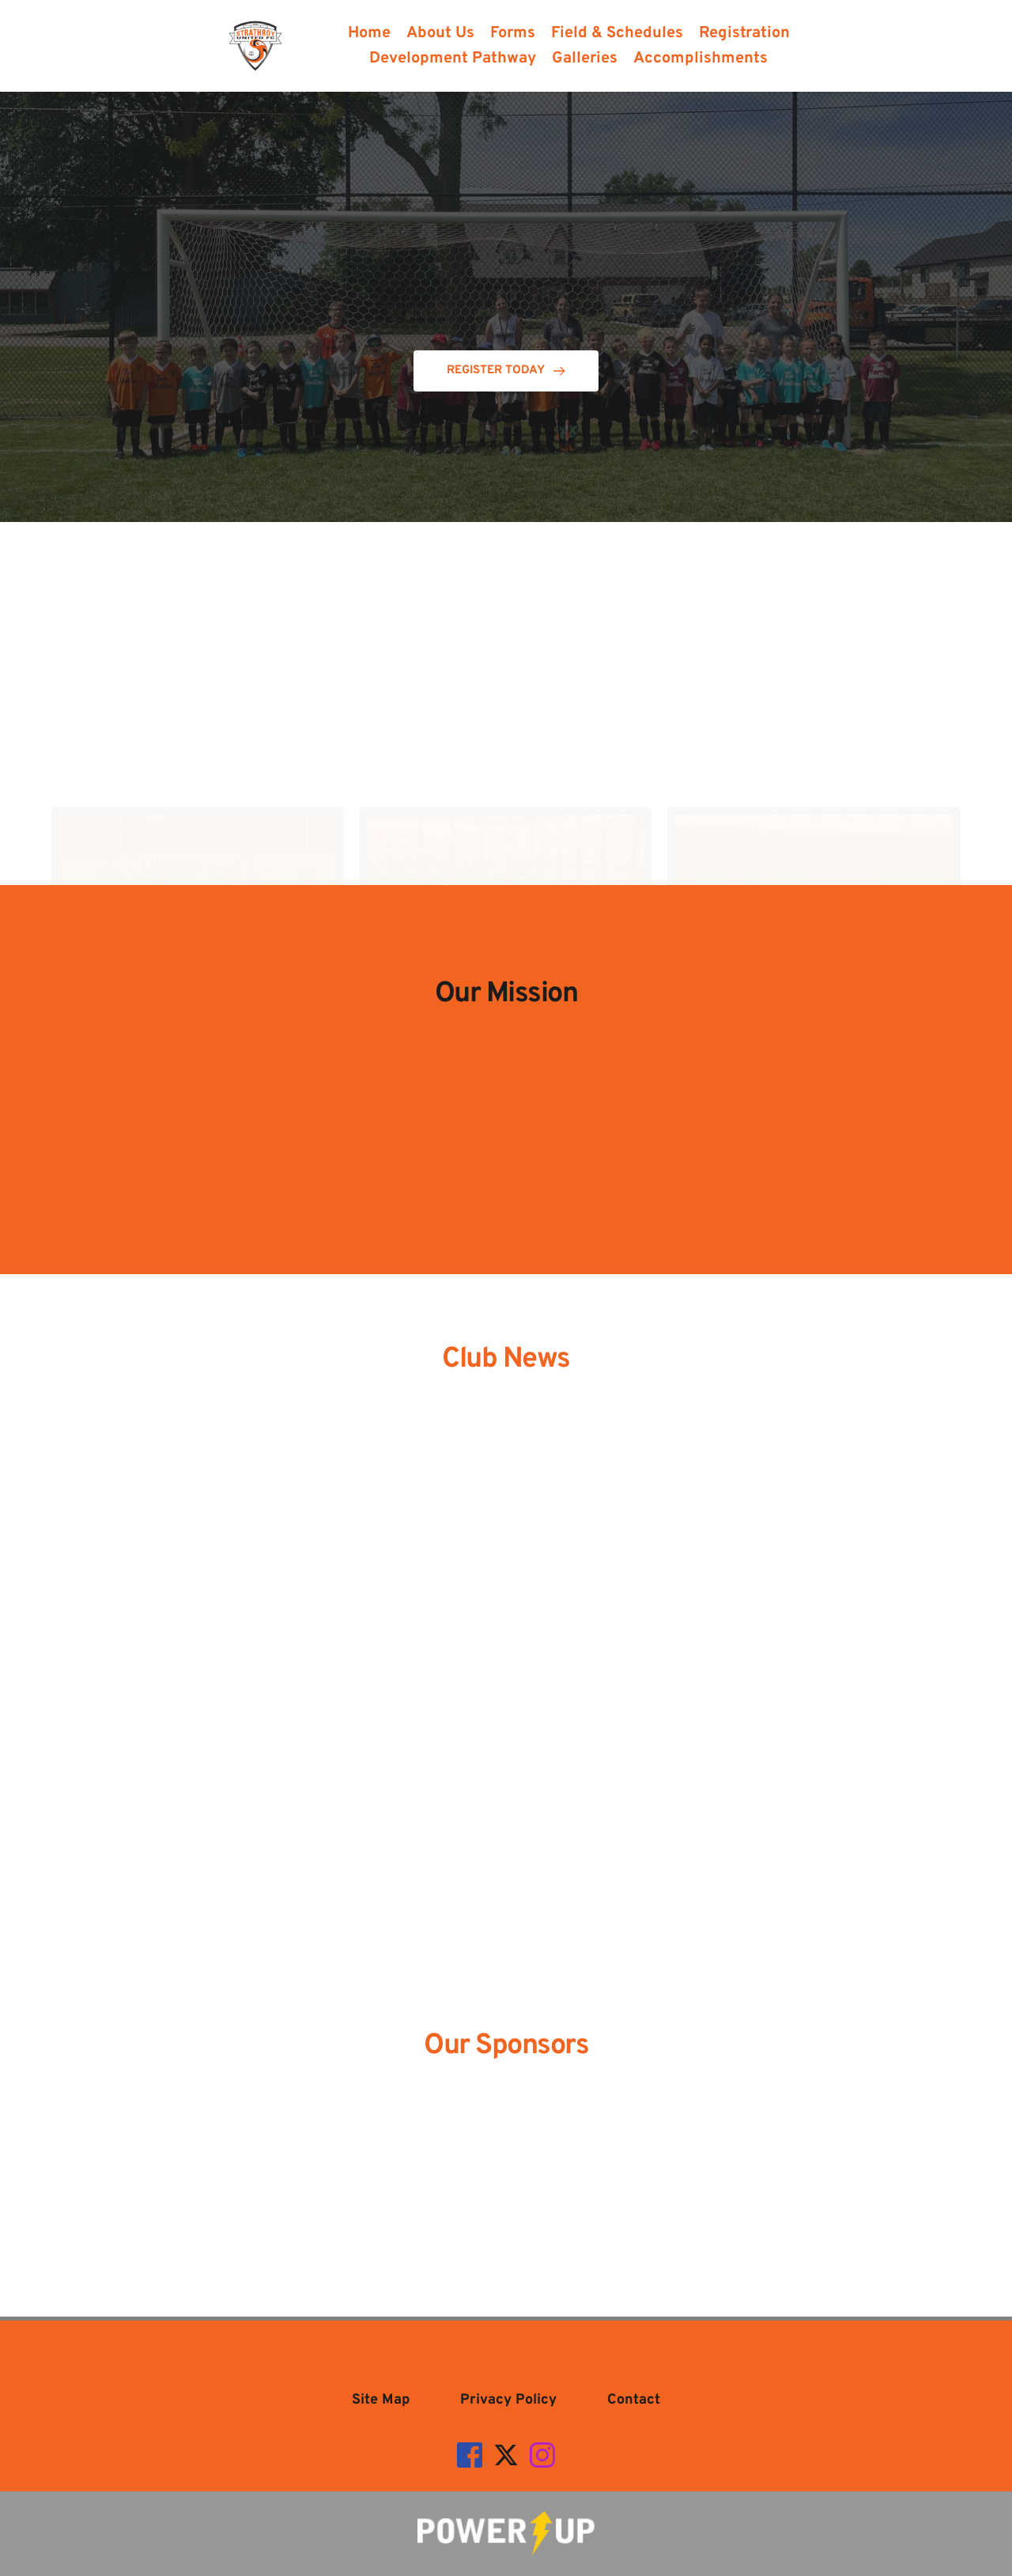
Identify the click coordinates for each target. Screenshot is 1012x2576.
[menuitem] (369, 33)
